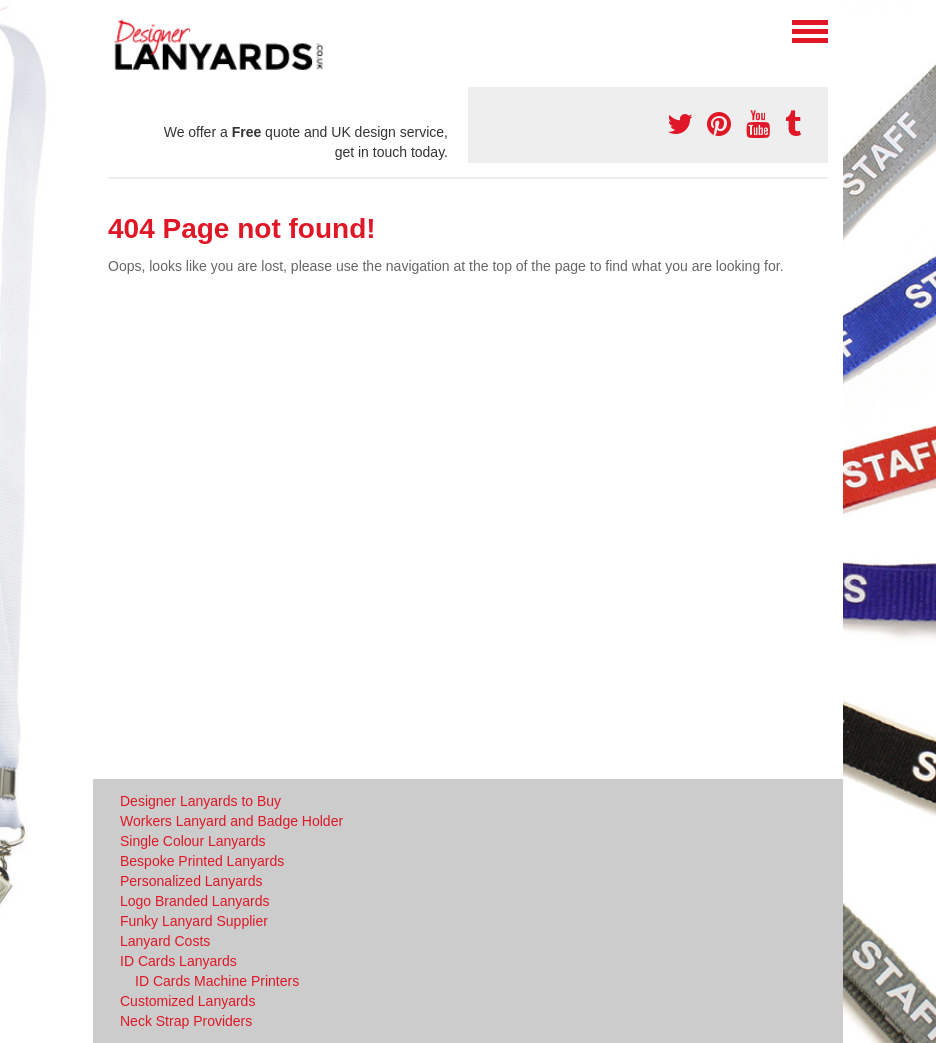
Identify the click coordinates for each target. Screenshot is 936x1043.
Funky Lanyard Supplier (194, 921)
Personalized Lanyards (191, 881)
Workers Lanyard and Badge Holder (231, 821)
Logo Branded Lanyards (194, 901)
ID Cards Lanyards (178, 961)
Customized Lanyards (187, 1001)
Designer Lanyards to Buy (200, 801)
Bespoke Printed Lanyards (202, 861)
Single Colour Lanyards (193, 841)
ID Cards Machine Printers (217, 981)
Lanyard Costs (165, 941)
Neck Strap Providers (186, 1021)
